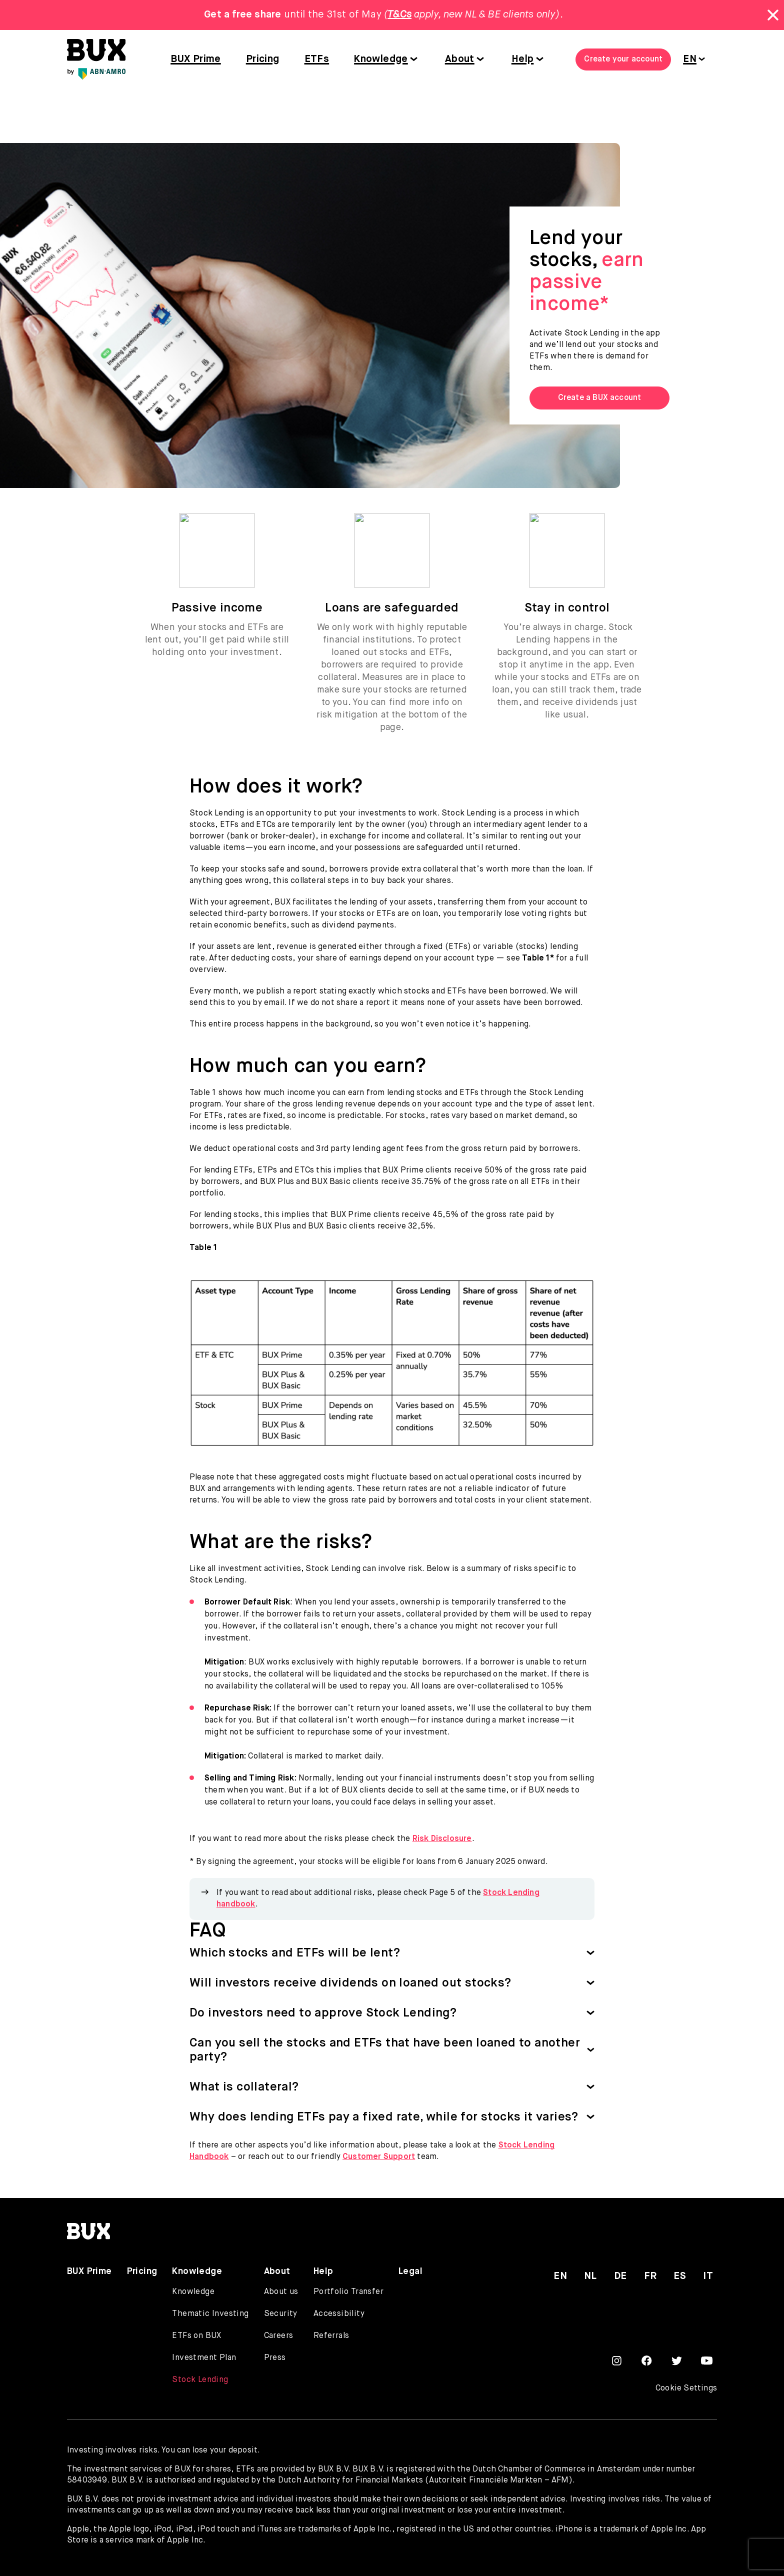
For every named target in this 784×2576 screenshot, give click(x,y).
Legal (410, 2271)
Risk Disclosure (442, 1839)
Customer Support (378, 2157)
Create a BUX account (600, 398)
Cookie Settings (686, 2388)
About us (281, 2292)
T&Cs (400, 15)
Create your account (623, 60)
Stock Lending (200, 2380)
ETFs (317, 59)
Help (523, 59)
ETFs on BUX (196, 2336)
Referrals (332, 2336)
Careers (279, 2336)
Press (275, 2358)
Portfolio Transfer (349, 2292)
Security (281, 2314)
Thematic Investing (210, 2314)
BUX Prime (195, 59)
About (459, 59)
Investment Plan (204, 2358)
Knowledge (381, 59)
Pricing (263, 59)
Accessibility (339, 2314)
